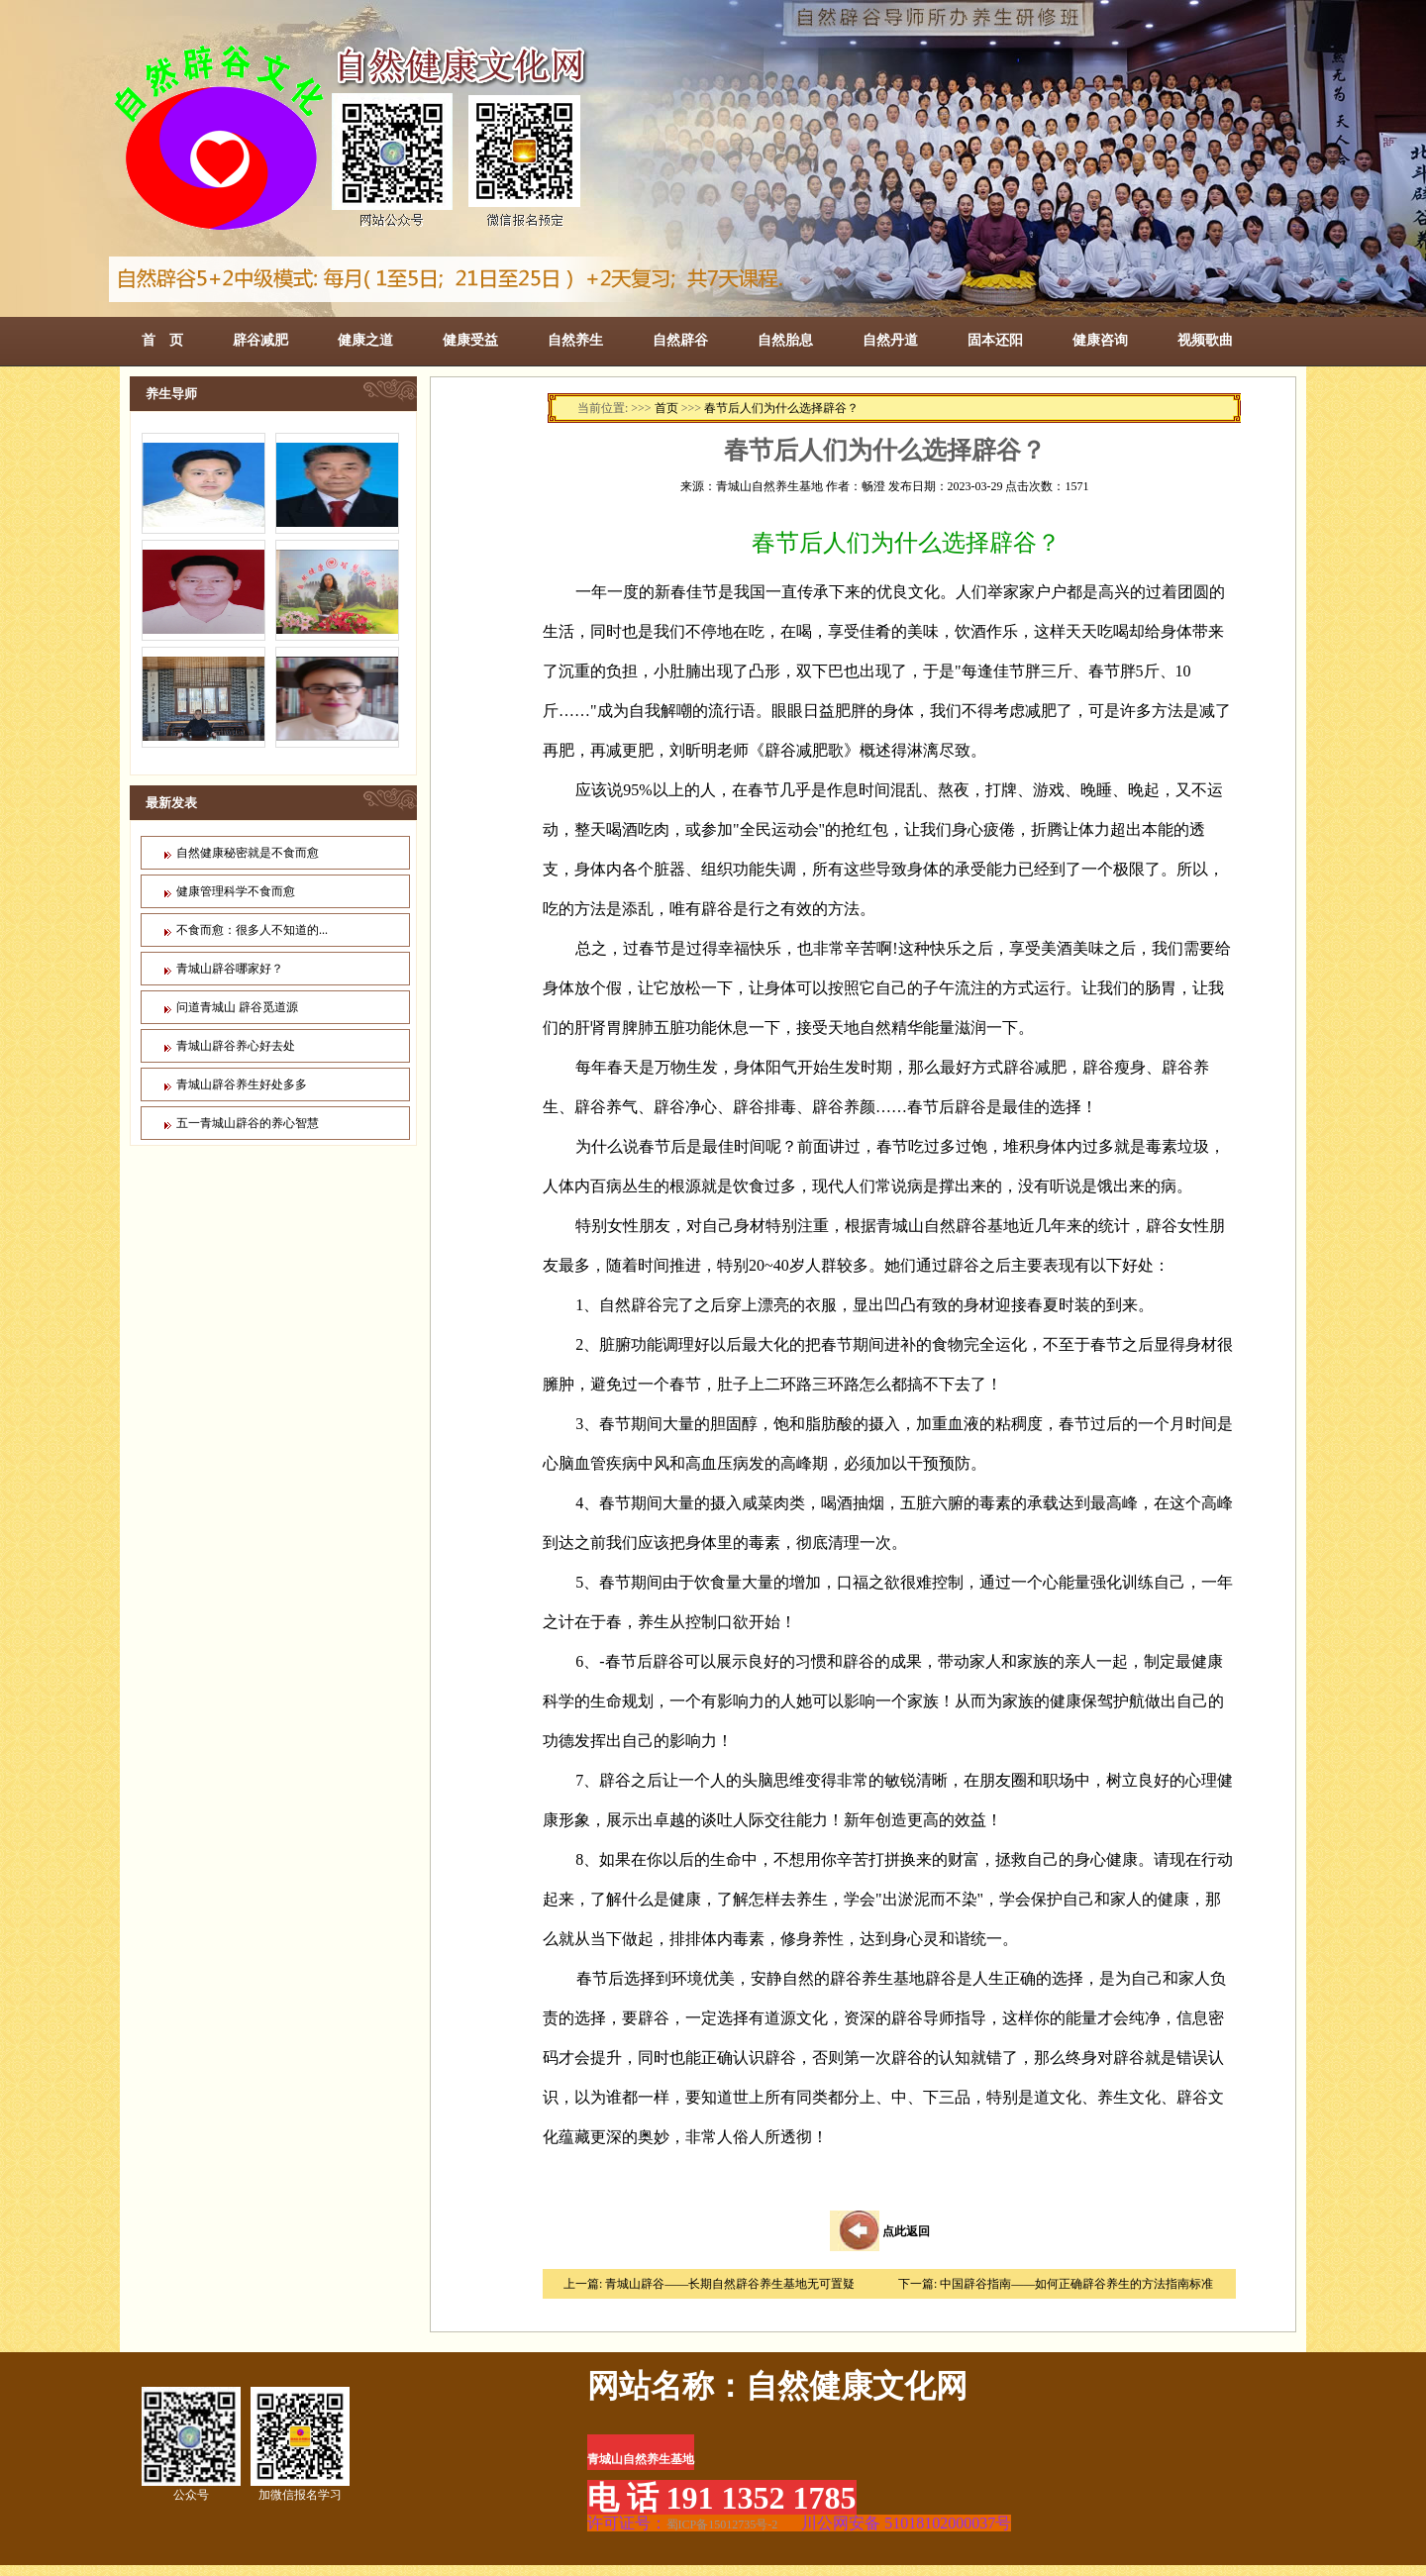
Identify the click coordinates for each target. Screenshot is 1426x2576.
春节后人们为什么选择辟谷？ (781, 408)
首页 (666, 408)
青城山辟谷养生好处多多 (241, 1084)
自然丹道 (890, 340)
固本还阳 (995, 340)
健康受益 (470, 340)
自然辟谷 (680, 340)
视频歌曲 (1205, 340)
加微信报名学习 (300, 2444)
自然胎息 (785, 340)
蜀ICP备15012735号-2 (722, 2524)
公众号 (191, 2444)
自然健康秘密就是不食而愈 (247, 853)
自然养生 (575, 340)
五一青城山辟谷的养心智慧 (247, 1123)
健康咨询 (1100, 340)
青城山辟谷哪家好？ (229, 969)
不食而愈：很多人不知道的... (252, 930)
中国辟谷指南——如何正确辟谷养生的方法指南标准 (1076, 2284)
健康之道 (365, 340)
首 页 (162, 340)
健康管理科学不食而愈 (235, 891)
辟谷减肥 (260, 340)
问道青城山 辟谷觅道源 (237, 1007)
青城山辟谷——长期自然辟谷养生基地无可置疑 (730, 2284)
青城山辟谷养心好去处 (235, 1046)
